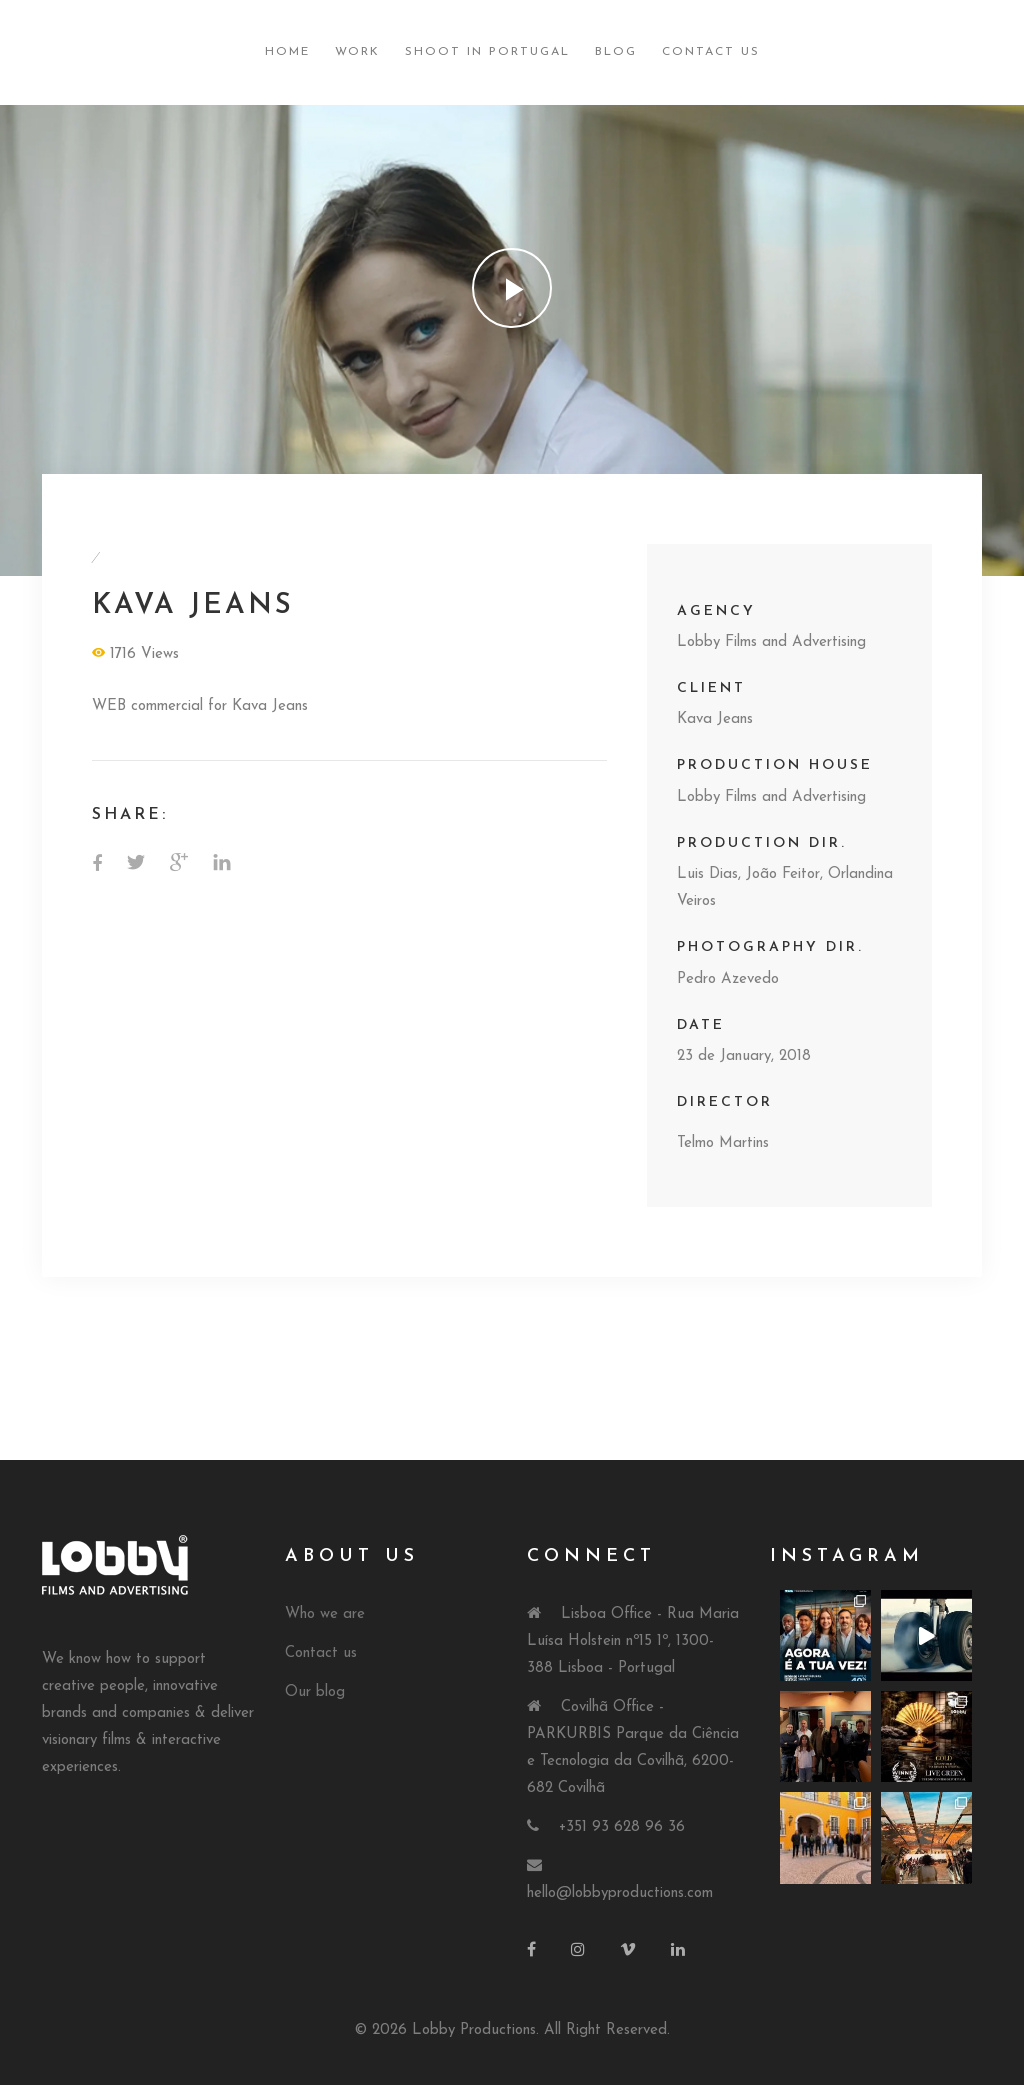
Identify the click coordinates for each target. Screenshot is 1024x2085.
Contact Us (711, 52)
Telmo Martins (723, 1143)
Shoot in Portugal (487, 52)
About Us (352, 1556)
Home (287, 52)
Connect (591, 1556)
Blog (616, 52)
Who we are (325, 1614)
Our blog (315, 1692)
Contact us (321, 1653)
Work (357, 52)
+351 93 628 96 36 (622, 1827)
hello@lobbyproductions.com (620, 1893)
